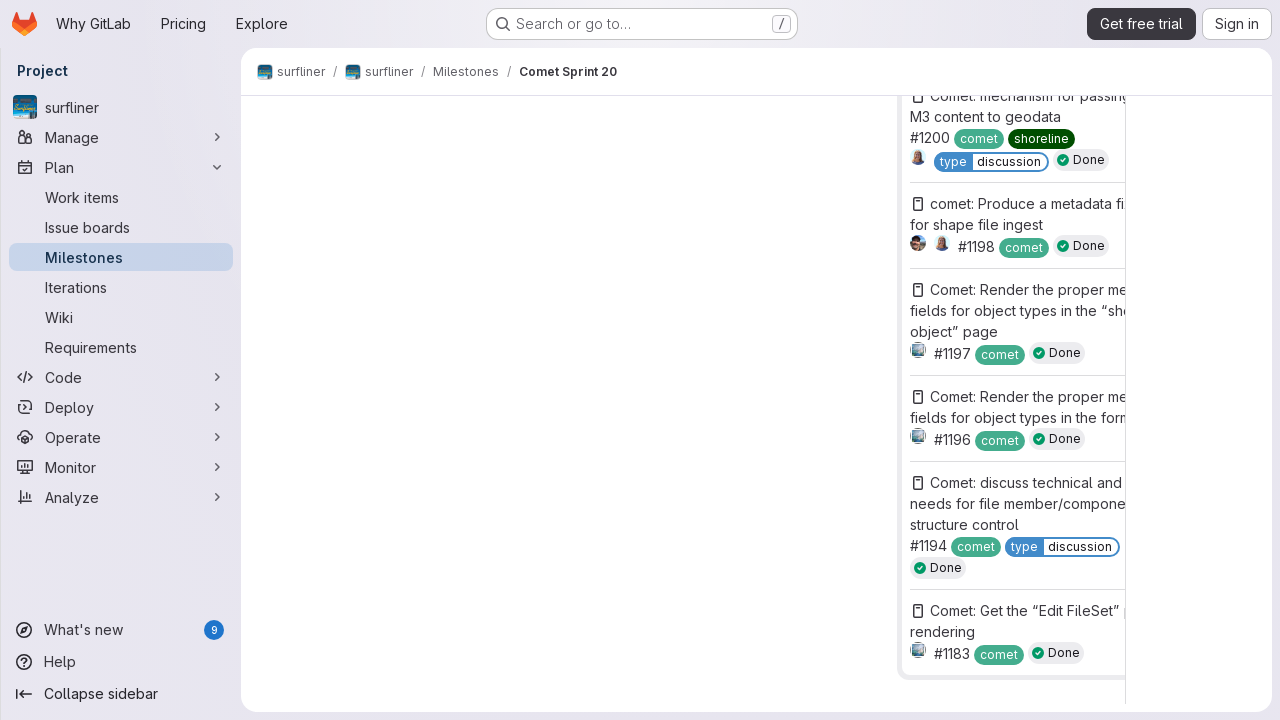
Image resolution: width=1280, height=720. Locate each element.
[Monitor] (121, 467)
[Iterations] (121, 287)
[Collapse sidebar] (121, 694)
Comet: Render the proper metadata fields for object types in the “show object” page (1039, 310)
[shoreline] (1041, 139)
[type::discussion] (991, 162)
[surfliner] (121, 107)
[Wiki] (121, 317)
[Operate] (121, 437)
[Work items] (121, 197)
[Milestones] (121, 257)
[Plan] (121, 167)
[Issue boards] (121, 227)
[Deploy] (121, 407)
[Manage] (121, 137)
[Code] (121, 377)
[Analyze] (121, 497)
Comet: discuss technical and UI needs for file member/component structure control (1024, 503)
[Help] (121, 662)
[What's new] (121, 630)
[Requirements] (121, 347)
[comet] (979, 139)
